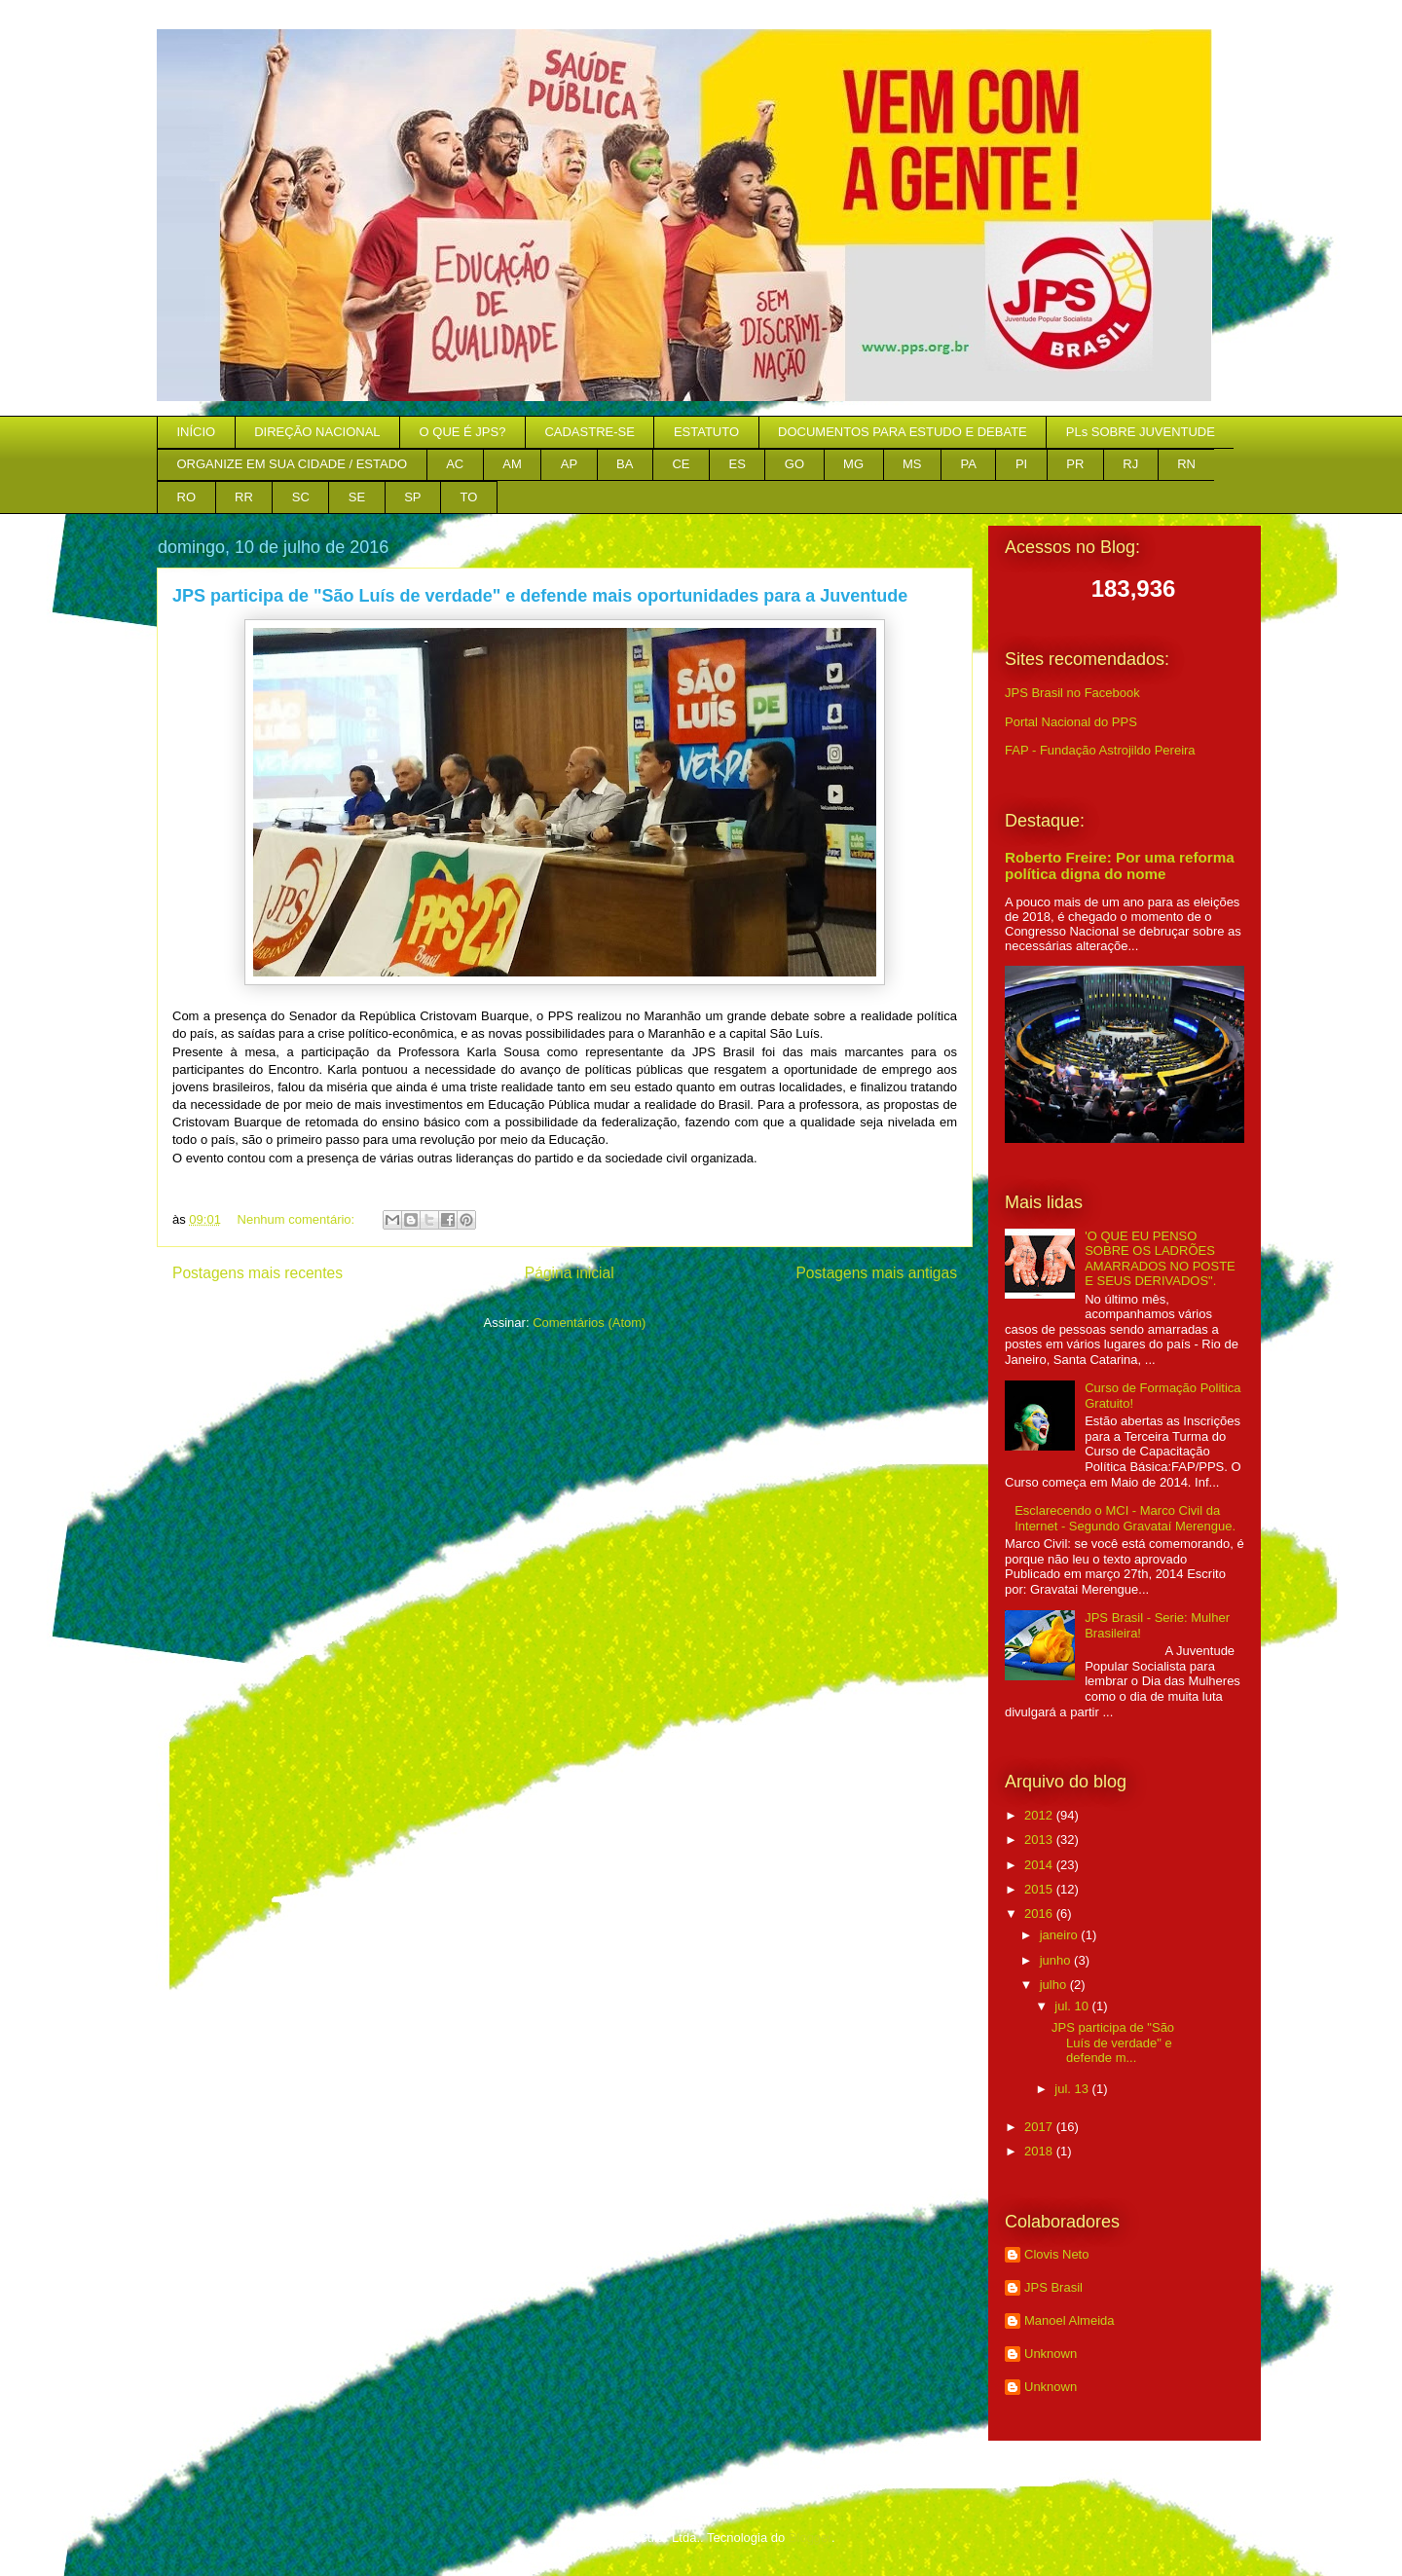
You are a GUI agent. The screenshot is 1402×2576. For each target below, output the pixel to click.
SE (357, 497)
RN (1186, 464)
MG (853, 464)
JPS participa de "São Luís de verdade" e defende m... (1113, 2042)
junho (1057, 1960)
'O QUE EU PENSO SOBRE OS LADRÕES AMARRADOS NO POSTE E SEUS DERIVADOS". (1160, 1259)
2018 (1040, 2151)
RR (244, 497)
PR (1075, 464)
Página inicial (569, 1273)
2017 (1040, 2126)
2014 (1040, 1865)
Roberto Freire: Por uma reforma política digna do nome (1120, 865)
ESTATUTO (706, 431)
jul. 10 (1072, 2006)
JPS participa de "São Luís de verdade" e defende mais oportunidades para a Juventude (539, 596)
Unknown (1050, 2353)
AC (454, 464)
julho (1055, 1984)
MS (912, 464)
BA (624, 464)
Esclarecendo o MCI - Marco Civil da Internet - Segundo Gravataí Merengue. (1125, 1518)
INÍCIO (196, 431)
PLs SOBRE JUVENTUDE (1140, 431)
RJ (1130, 464)
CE (680, 464)
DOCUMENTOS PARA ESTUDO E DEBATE (902, 431)
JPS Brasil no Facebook (1072, 692)
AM (512, 464)
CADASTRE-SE (589, 431)
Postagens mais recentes (257, 1273)
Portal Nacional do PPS (1071, 722)
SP (412, 497)
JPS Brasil (1053, 2287)
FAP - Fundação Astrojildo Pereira (1100, 750)
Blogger (810, 2537)
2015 (1040, 1889)
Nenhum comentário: (298, 1219)
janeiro (1061, 1935)
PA (969, 464)
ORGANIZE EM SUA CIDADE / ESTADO (292, 464)
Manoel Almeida (1069, 2320)
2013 (1040, 1839)
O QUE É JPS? (463, 431)
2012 (1040, 1815)
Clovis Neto (1056, 2254)
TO (469, 497)
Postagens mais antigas (876, 1273)
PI (1021, 464)
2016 (1040, 1913)
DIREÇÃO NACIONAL (317, 431)
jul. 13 (1072, 2088)
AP (569, 464)
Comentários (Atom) (589, 1322)
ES (737, 464)
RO (187, 497)
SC (301, 497)
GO (794, 464)
